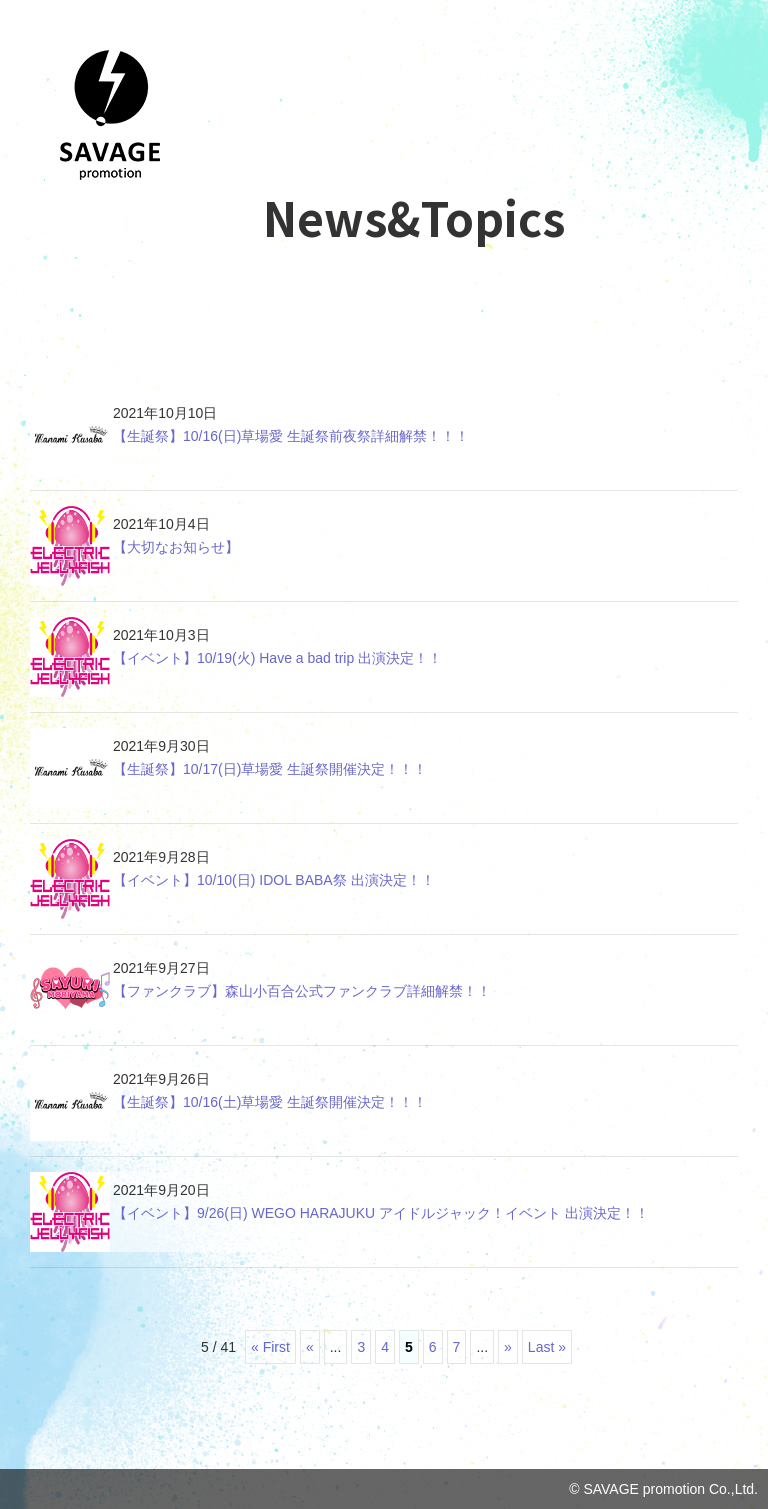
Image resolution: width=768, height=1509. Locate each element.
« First (270, 1347)
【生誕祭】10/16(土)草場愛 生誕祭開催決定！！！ (270, 1102)
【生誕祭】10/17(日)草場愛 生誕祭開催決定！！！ (270, 769)
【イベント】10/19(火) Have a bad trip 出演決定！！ (277, 658)
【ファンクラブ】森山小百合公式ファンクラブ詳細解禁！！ (302, 991)
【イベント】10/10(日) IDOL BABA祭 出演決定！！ (274, 880)
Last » (547, 1347)
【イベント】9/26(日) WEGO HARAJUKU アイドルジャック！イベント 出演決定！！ (381, 1213)
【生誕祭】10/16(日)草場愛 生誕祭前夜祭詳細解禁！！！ (291, 436)
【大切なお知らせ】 (176, 547)
